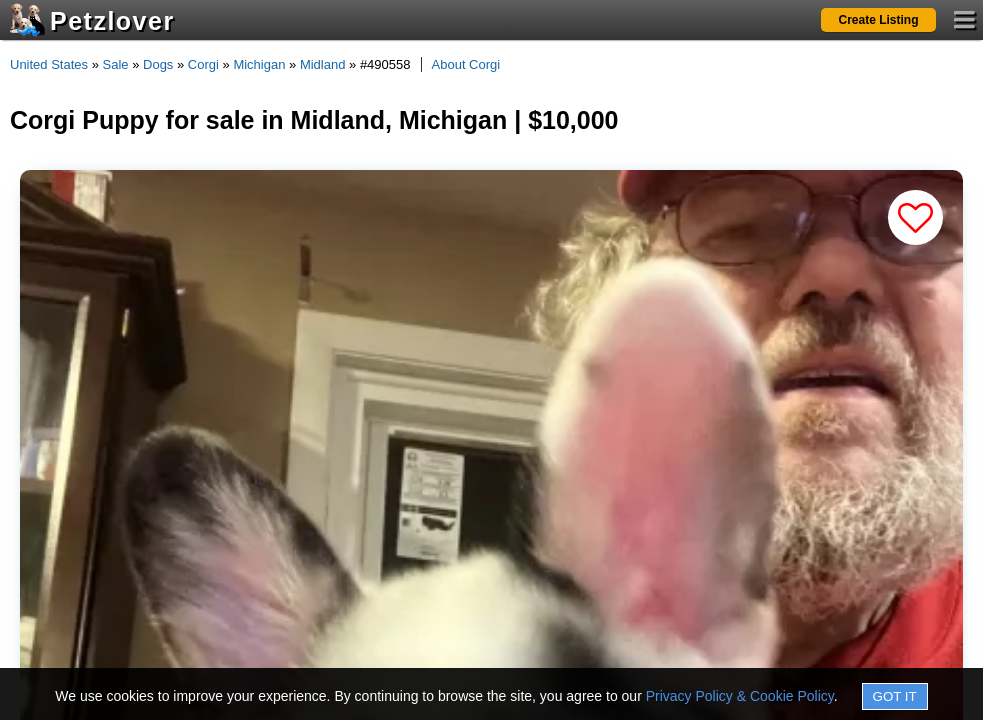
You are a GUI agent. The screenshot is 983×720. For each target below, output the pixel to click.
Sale (116, 64)
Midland (323, 64)
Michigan (259, 64)
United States (49, 64)
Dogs (158, 64)
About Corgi (466, 64)
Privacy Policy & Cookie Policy (740, 696)
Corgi (203, 64)
